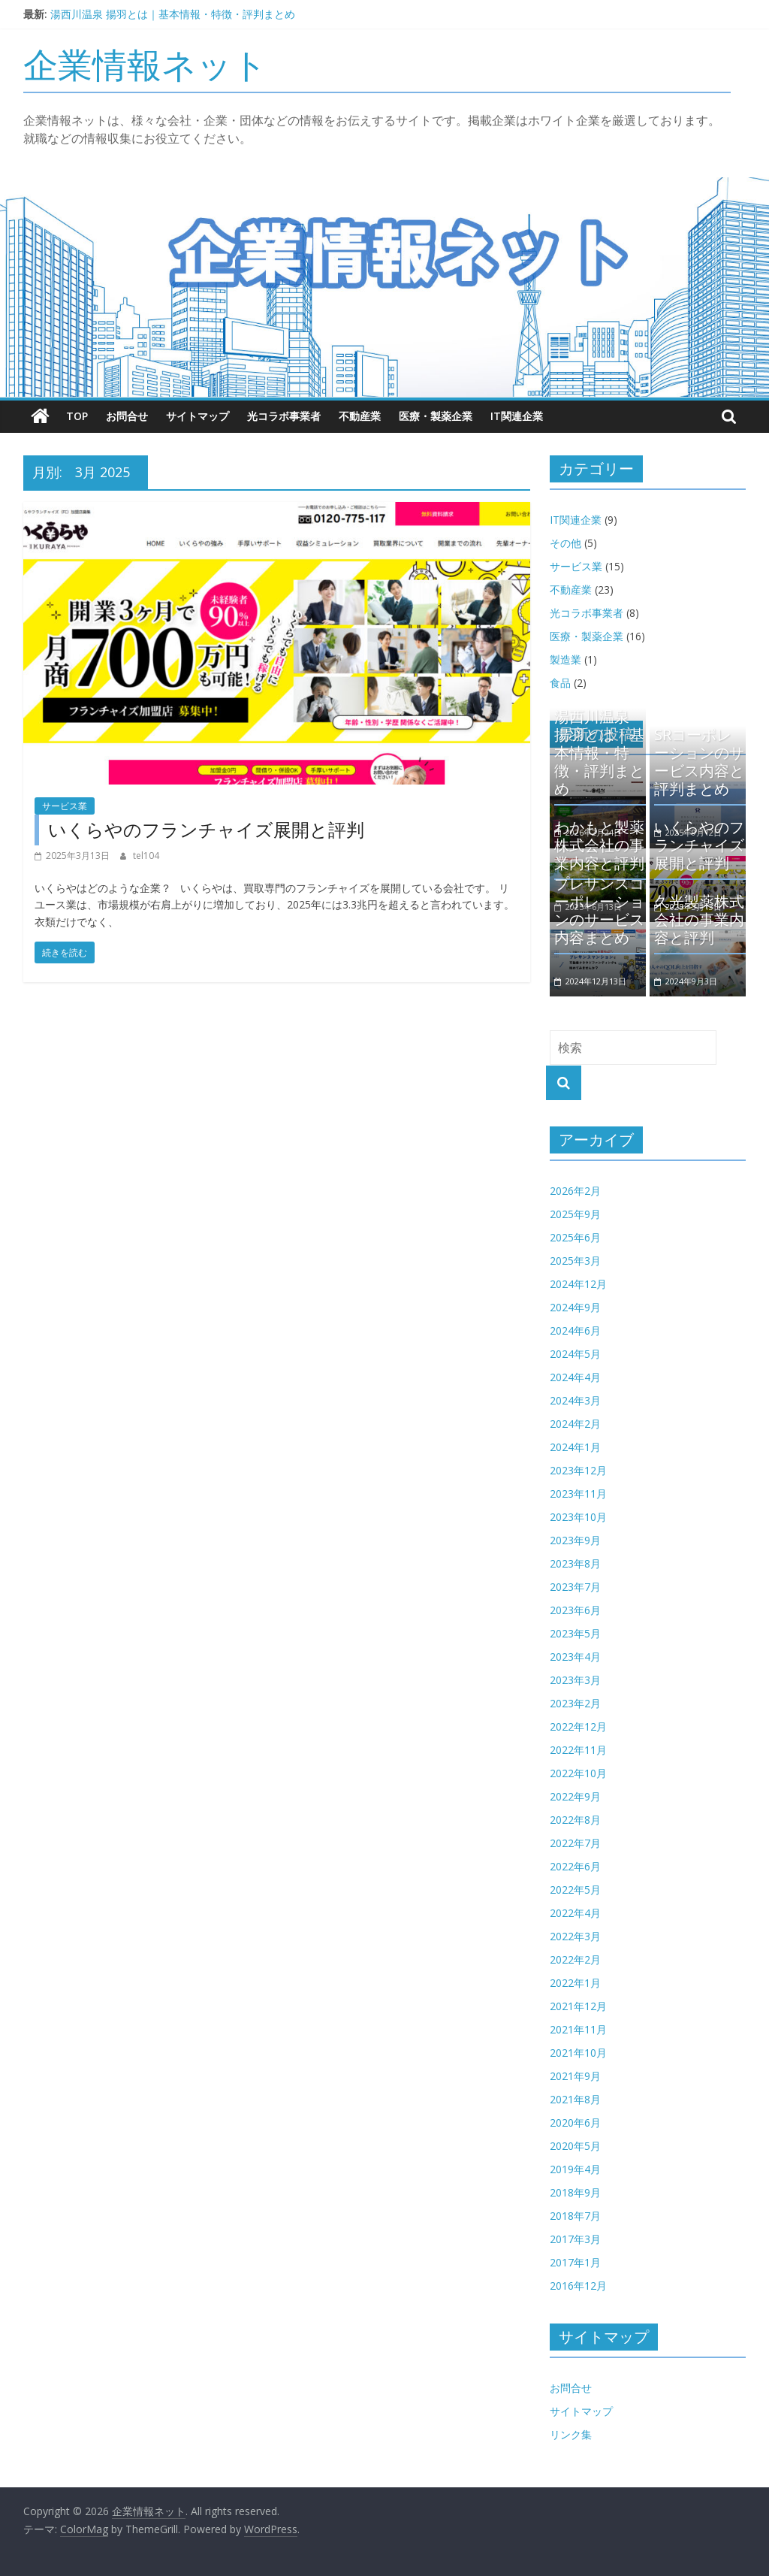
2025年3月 (575, 1260)
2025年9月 (575, 1214)
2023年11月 (578, 1493)
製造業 (565, 659)
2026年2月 (575, 1191)
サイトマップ (197, 416)
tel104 (146, 855)
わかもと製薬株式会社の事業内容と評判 (599, 845)
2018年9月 (575, 2192)
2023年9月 (575, 1540)
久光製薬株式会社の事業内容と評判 (699, 919)
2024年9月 (575, 1307)
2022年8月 (575, 1820)
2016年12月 (578, 2285)
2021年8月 (575, 2099)
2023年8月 (575, 1563)
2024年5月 (575, 1354)
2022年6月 (575, 1866)
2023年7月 (575, 1587)
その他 (565, 543)
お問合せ (127, 416)
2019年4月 (575, 2169)
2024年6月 (575, 1330)
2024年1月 (575, 1447)
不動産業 (360, 416)
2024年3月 (575, 1400)
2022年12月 (578, 1726)
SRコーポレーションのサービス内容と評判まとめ (699, 761)
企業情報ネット (145, 64)
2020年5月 (575, 2146)
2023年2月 (575, 1703)
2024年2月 (575, 1423)
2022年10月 (578, 1773)
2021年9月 (575, 2076)
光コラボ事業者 (284, 416)
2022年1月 (575, 1983)
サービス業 (64, 806)
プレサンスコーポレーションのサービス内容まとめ (599, 910)
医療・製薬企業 (435, 416)
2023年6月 (575, 1610)
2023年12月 (578, 1470)
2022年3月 (575, 1936)
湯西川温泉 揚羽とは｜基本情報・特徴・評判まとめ (172, 14)
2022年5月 (575, 1889)
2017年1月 (575, 2262)
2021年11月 (578, 2029)
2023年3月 (575, 1680)
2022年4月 (575, 1913)
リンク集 (571, 2434)
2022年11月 (578, 1750)
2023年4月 (575, 1656)
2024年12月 (578, 1284)
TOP (77, 416)
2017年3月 (575, 2239)
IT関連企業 (516, 416)
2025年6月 (575, 1237)
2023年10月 (578, 1517)
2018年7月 (575, 2216)
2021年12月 (578, 2006)
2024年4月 (575, 1377)
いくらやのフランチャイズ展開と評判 (206, 829)
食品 (560, 683)
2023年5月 (575, 1633)
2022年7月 (575, 1843)
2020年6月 (575, 2122)
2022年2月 (575, 1959)
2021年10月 (578, 2052)
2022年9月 (575, 1796)
